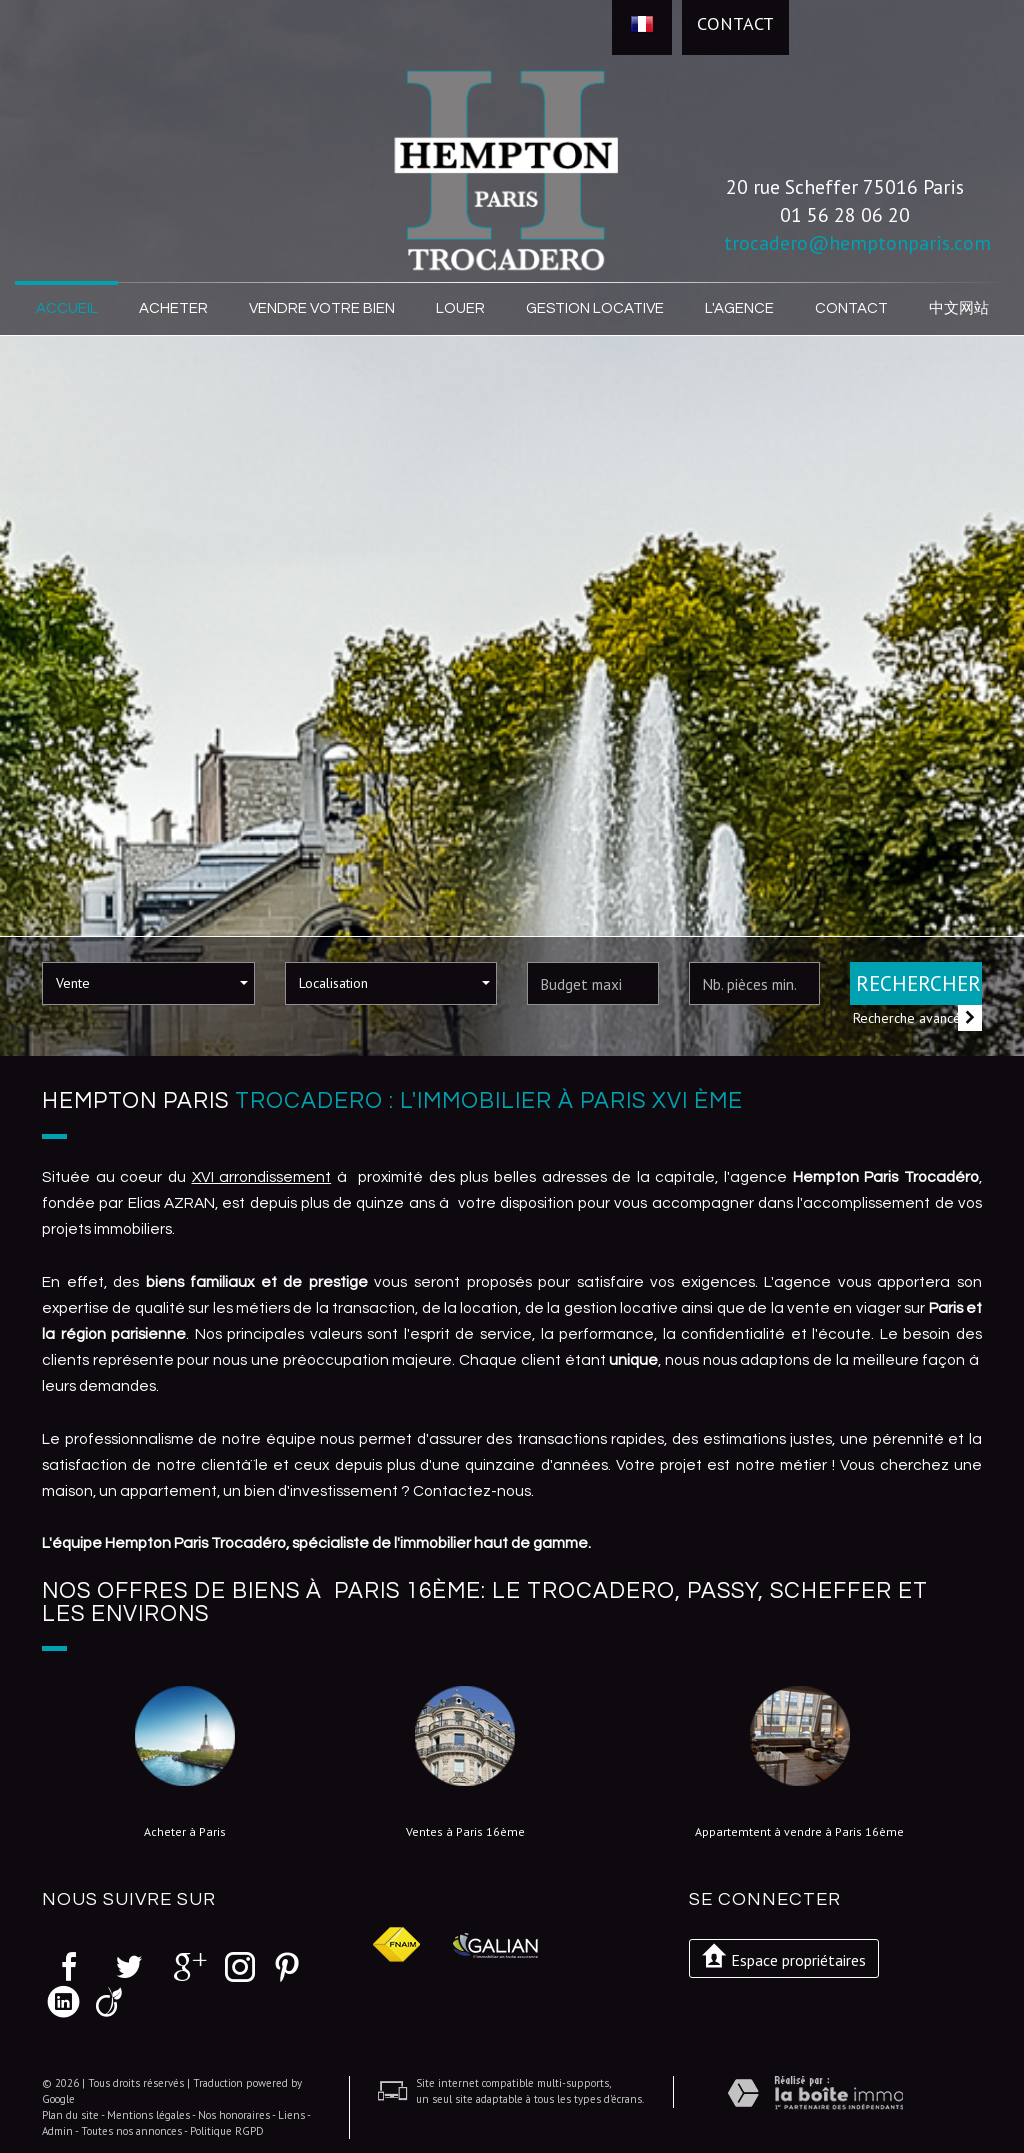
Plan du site (70, 2113)
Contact (735, 23)
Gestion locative (594, 308)
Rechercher (918, 982)
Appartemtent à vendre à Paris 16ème (799, 1831)
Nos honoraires (234, 2113)
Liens (291, 2113)
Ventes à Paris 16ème (465, 1831)
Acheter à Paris (185, 1831)
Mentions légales (148, 2113)
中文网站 (957, 308)
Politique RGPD (227, 2129)
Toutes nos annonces (131, 2129)
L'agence (736, 308)
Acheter (175, 308)
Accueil (67, 308)
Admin (57, 2129)
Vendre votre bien (323, 308)
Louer (461, 308)
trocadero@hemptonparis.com (857, 242)
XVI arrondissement (262, 1175)
